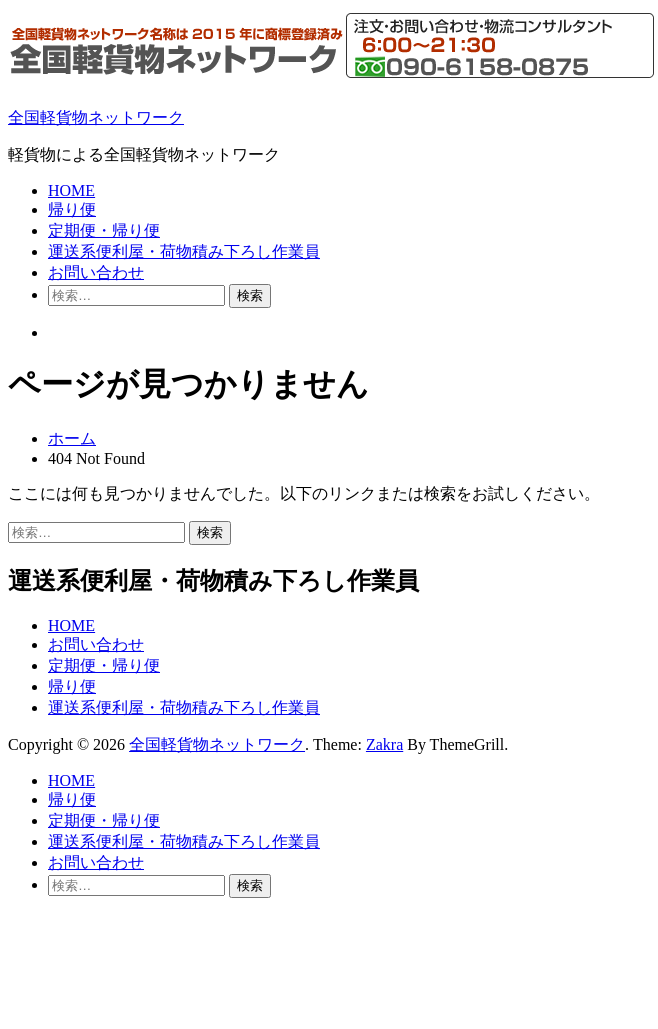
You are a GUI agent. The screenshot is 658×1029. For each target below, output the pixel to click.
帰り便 (72, 209)
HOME (71, 190)
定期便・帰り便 (104, 230)
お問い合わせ (96, 272)
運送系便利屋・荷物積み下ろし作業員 (184, 251)
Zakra (384, 744)
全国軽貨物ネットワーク (96, 117)
